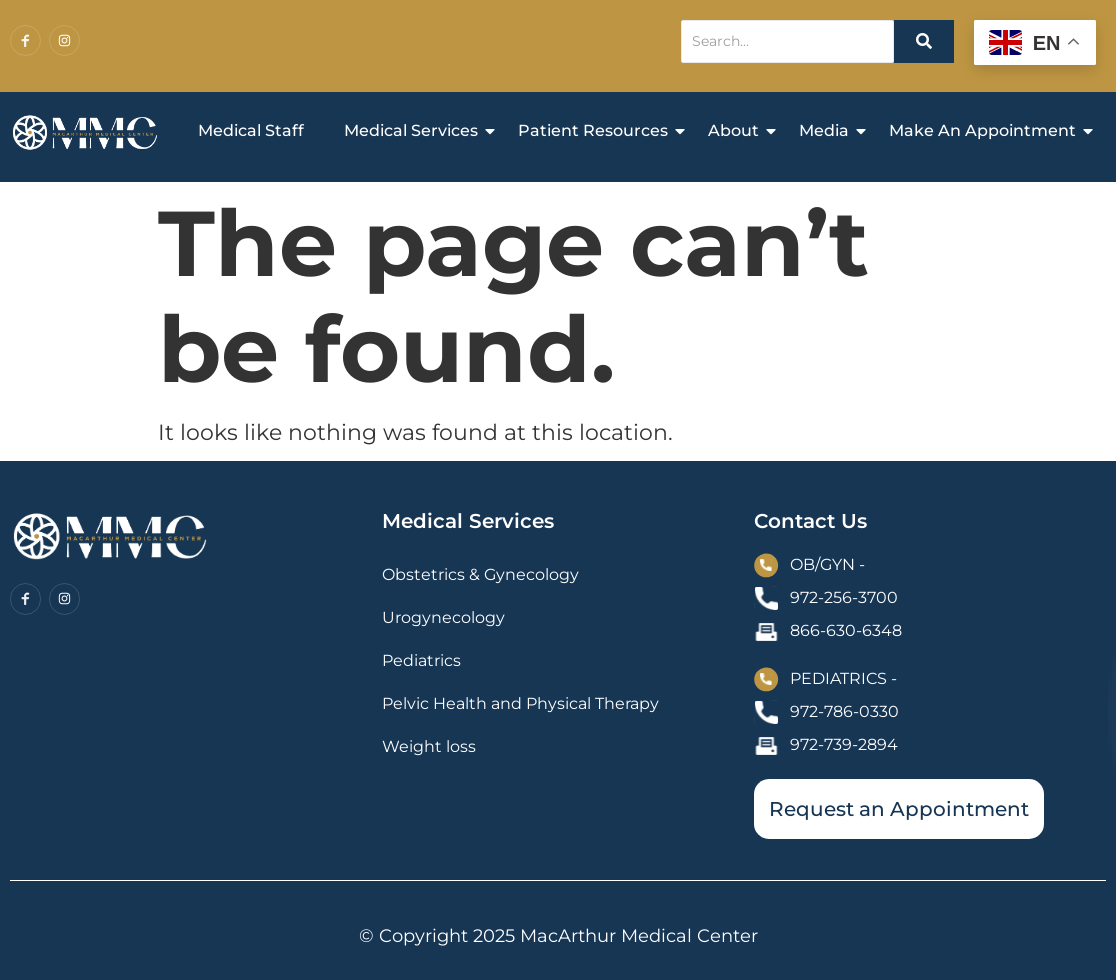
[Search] (787, 41)
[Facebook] (25, 40)
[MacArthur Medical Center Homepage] (85, 133)
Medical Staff (251, 131)
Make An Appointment (987, 131)
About (738, 131)
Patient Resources (598, 131)
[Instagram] (64, 40)
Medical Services (416, 131)
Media (829, 131)
